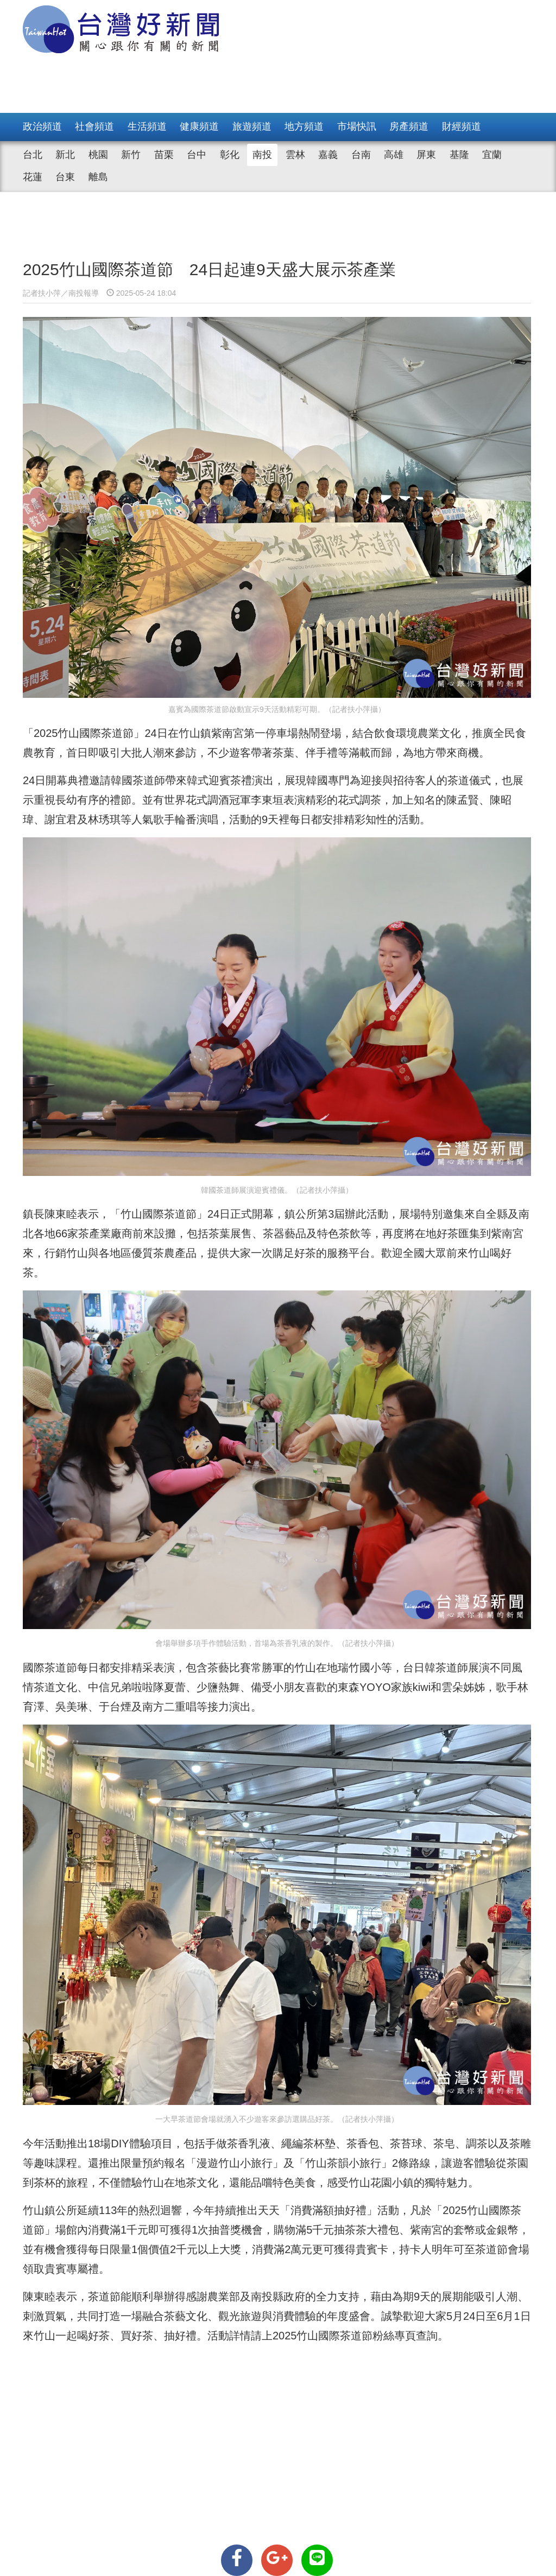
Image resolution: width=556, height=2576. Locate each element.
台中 (196, 154)
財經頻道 (461, 126)
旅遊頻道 (251, 126)
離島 (98, 176)
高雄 (393, 154)
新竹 (131, 154)
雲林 (295, 154)
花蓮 (32, 176)
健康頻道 (199, 126)
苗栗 (164, 154)
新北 (65, 154)
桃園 (98, 154)
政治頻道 (42, 126)
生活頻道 (147, 126)
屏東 (426, 154)
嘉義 (328, 154)
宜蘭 (492, 154)
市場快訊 (356, 126)
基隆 (459, 154)
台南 (361, 154)
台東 (65, 176)
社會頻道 (94, 126)
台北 (32, 154)
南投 (262, 154)
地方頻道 (304, 126)
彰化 (229, 154)
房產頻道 (408, 126)
